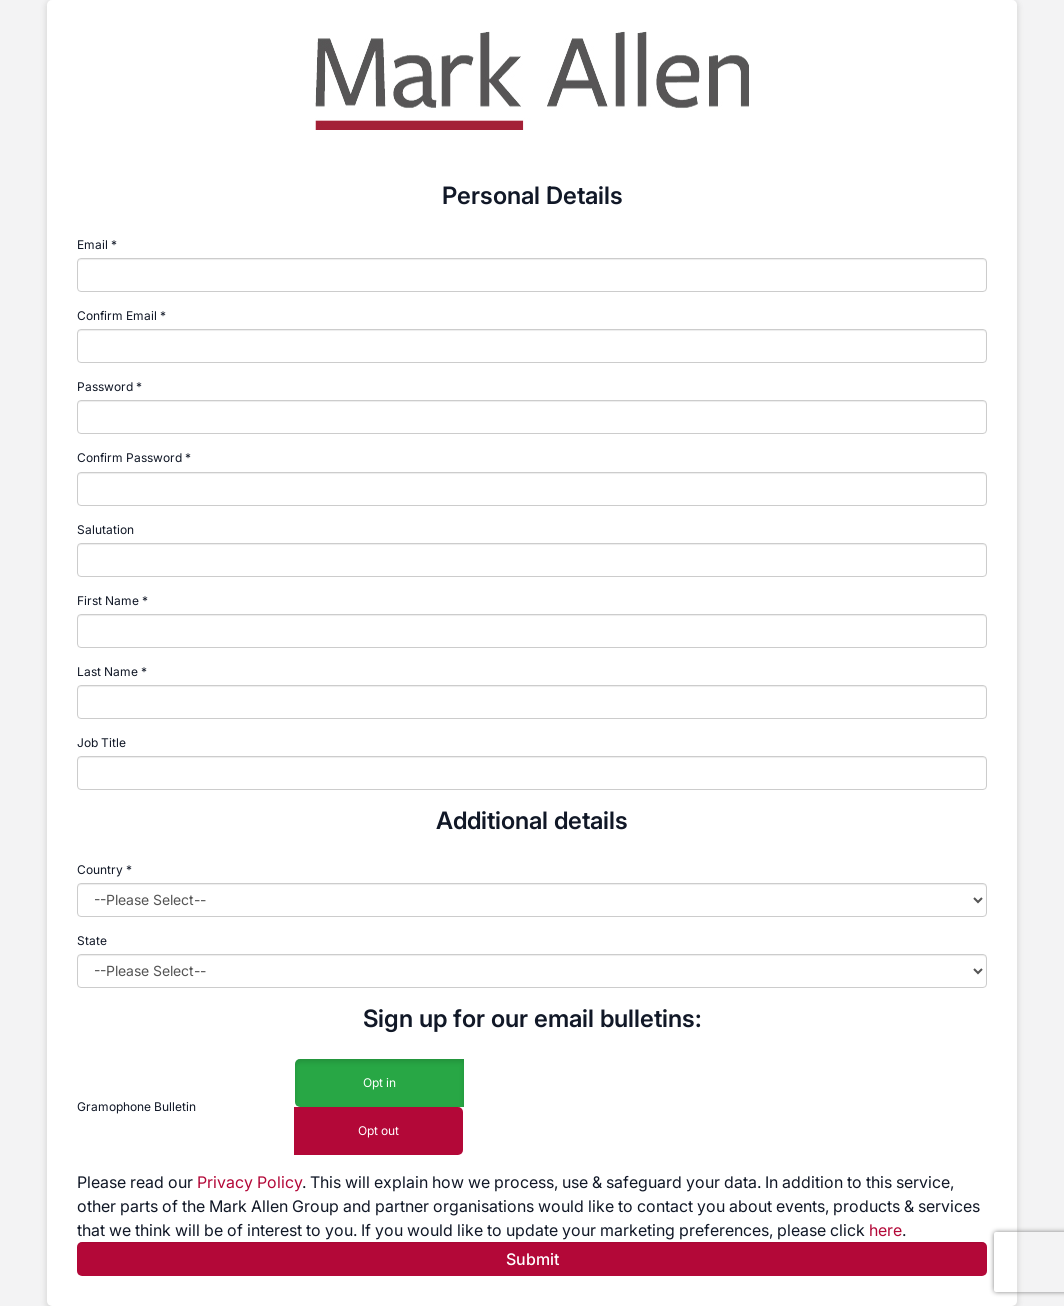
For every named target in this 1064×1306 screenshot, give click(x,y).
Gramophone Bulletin (136, 1106)
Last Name (107, 671)
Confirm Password (129, 457)
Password (105, 386)
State (92, 940)
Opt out (378, 1131)
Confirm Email (117, 315)
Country (104, 869)
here (885, 1230)
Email (92, 244)
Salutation (105, 529)
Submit (532, 1259)
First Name (108, 600)
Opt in (379, 1083)
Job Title (101, 742)
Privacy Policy (249, 1182)
